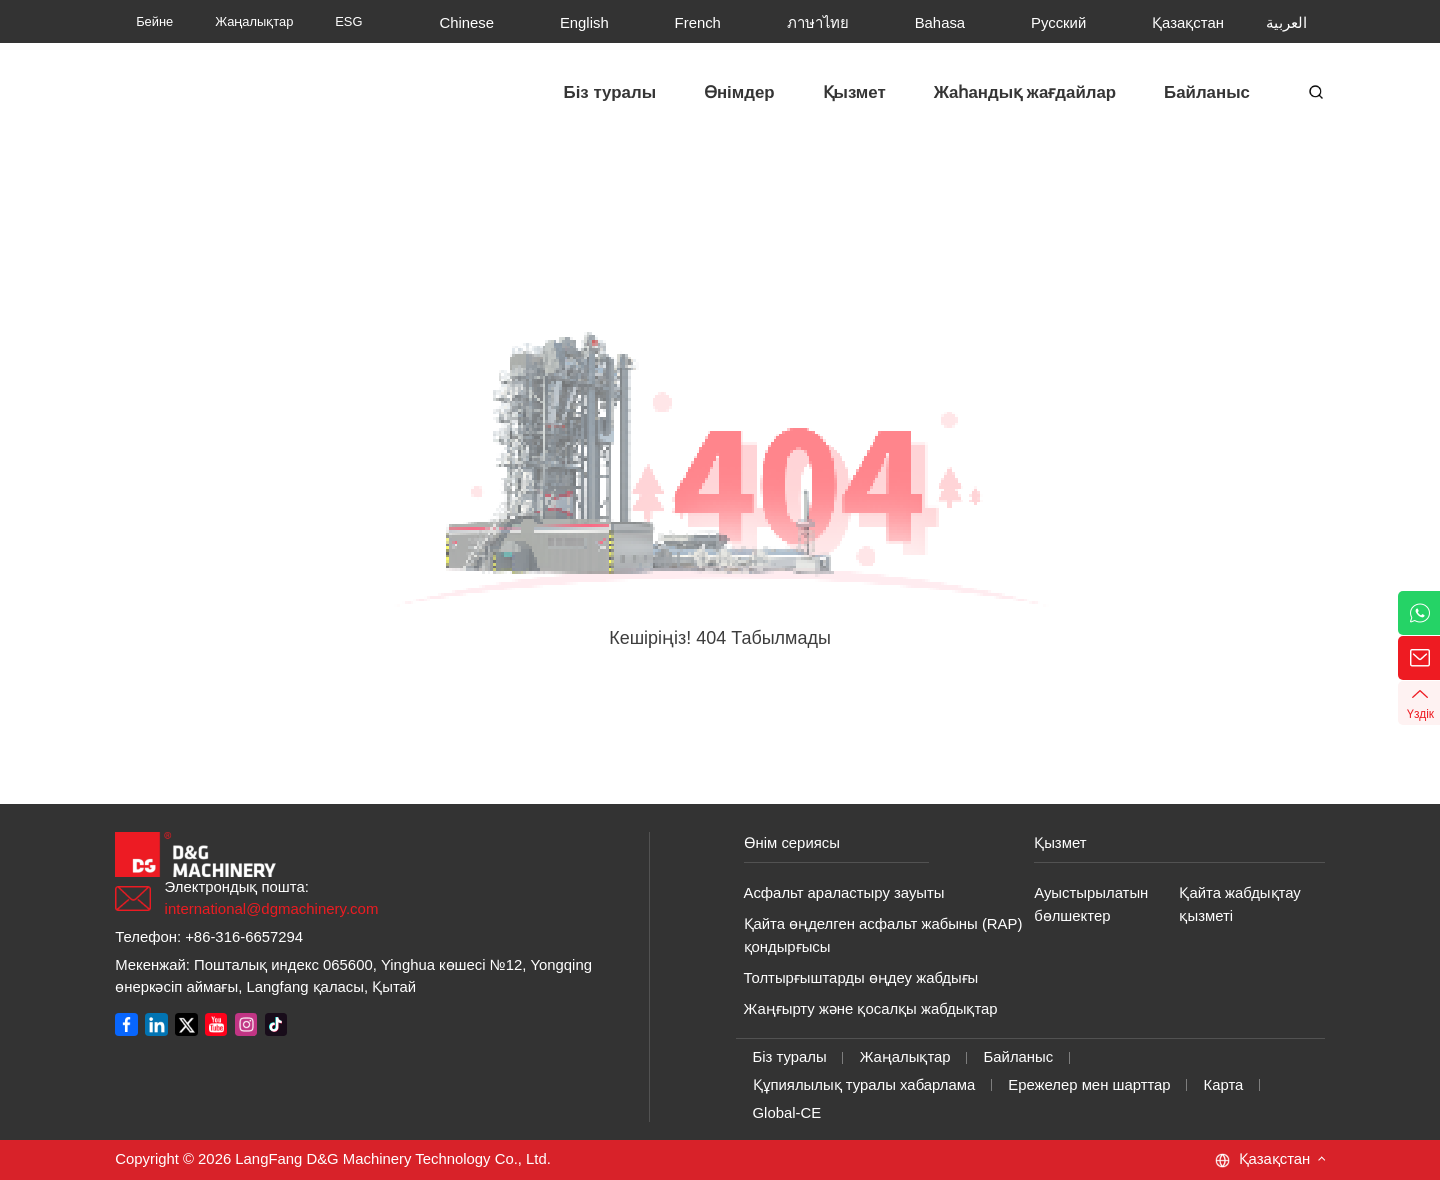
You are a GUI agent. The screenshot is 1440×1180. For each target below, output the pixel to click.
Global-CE (787, 1113)
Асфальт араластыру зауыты (844, 893)
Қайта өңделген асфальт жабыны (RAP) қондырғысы (883, 935)
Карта (1224, 1085)
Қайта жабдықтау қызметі (1239, 904)
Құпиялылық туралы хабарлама (864, 1085)
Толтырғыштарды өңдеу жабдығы (861, 978)
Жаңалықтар (905, 1057)
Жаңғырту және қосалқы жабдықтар (871, 1009)
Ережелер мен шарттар (1089, 1085)
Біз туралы (790, 1057)
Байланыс (1019, 1057)
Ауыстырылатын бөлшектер (1091, 904)
